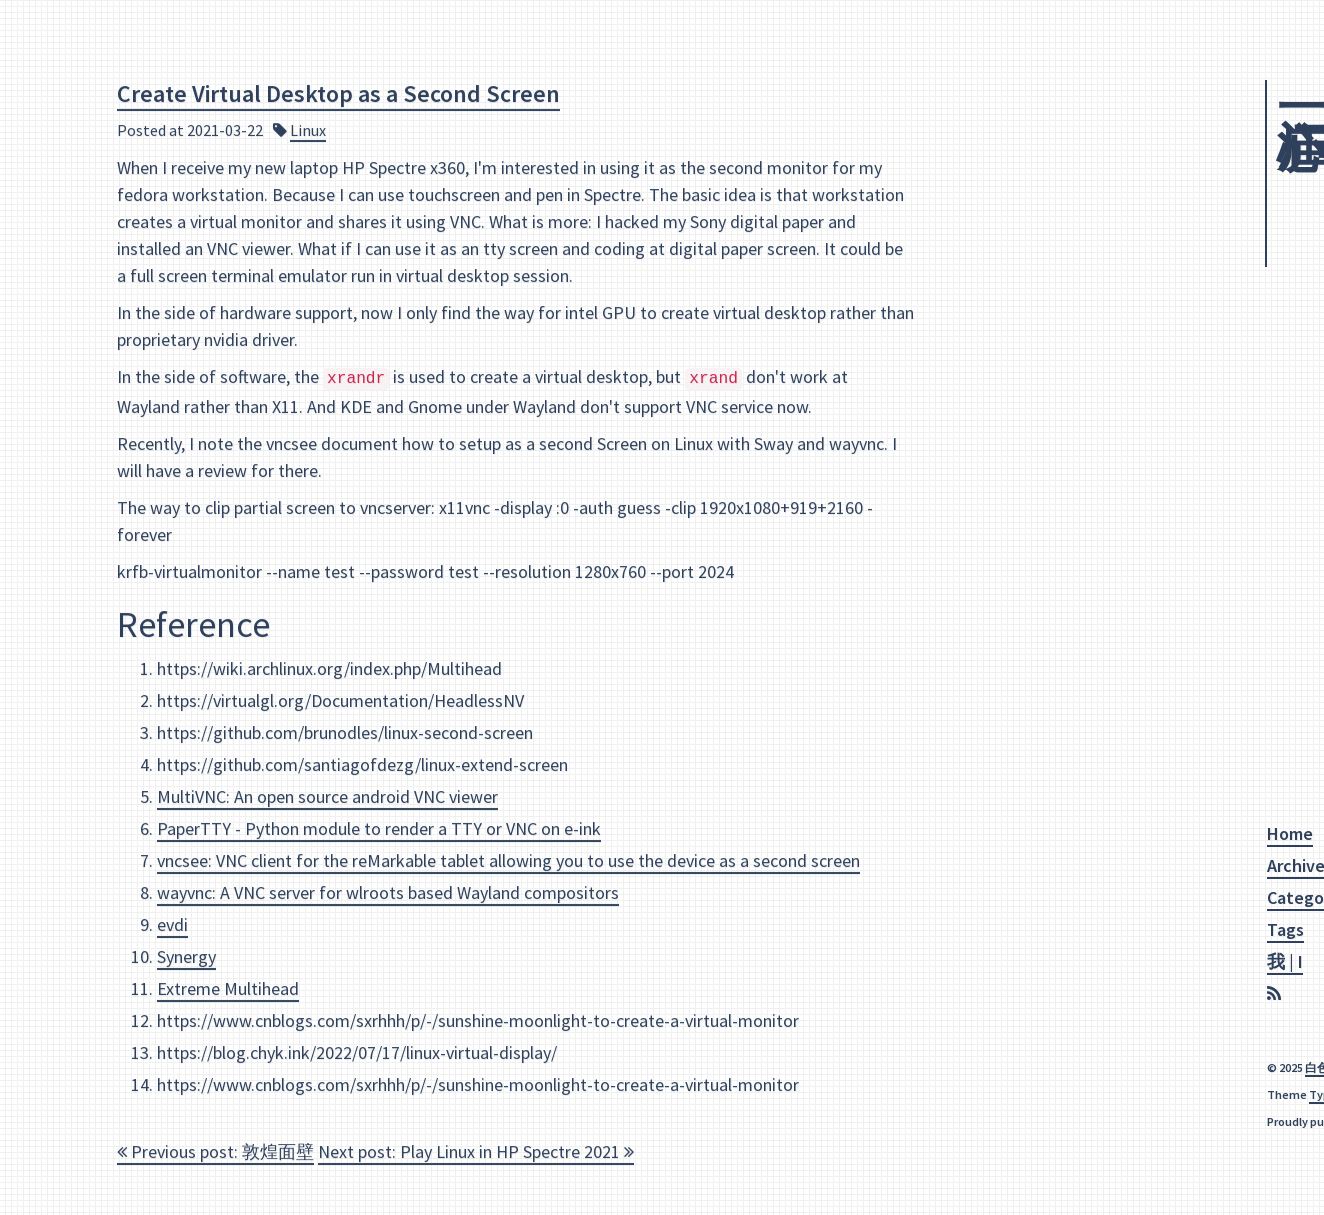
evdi (172, 923)
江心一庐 (1010, 81)
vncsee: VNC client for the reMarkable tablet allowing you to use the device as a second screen (508, 859)
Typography (1049, 1094)
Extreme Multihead (228, 987)
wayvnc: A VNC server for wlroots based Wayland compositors (388, 891)
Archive (1004, 865)
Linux (308, 129)
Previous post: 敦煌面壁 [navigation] (215, 1150)
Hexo (1115, 1121)
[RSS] (984, 994)
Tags (993, 929)
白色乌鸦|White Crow (1069, 1067)
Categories (1017, 897)
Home (998, 833)
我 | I (993, 961)
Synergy (186, 955)
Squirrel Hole (1060, 168)
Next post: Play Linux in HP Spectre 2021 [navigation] (476, 1150)
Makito (1117, 1094)
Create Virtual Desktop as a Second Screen (338, 92)
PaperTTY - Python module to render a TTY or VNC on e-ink (379, 827)
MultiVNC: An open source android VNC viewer (327, 795)
